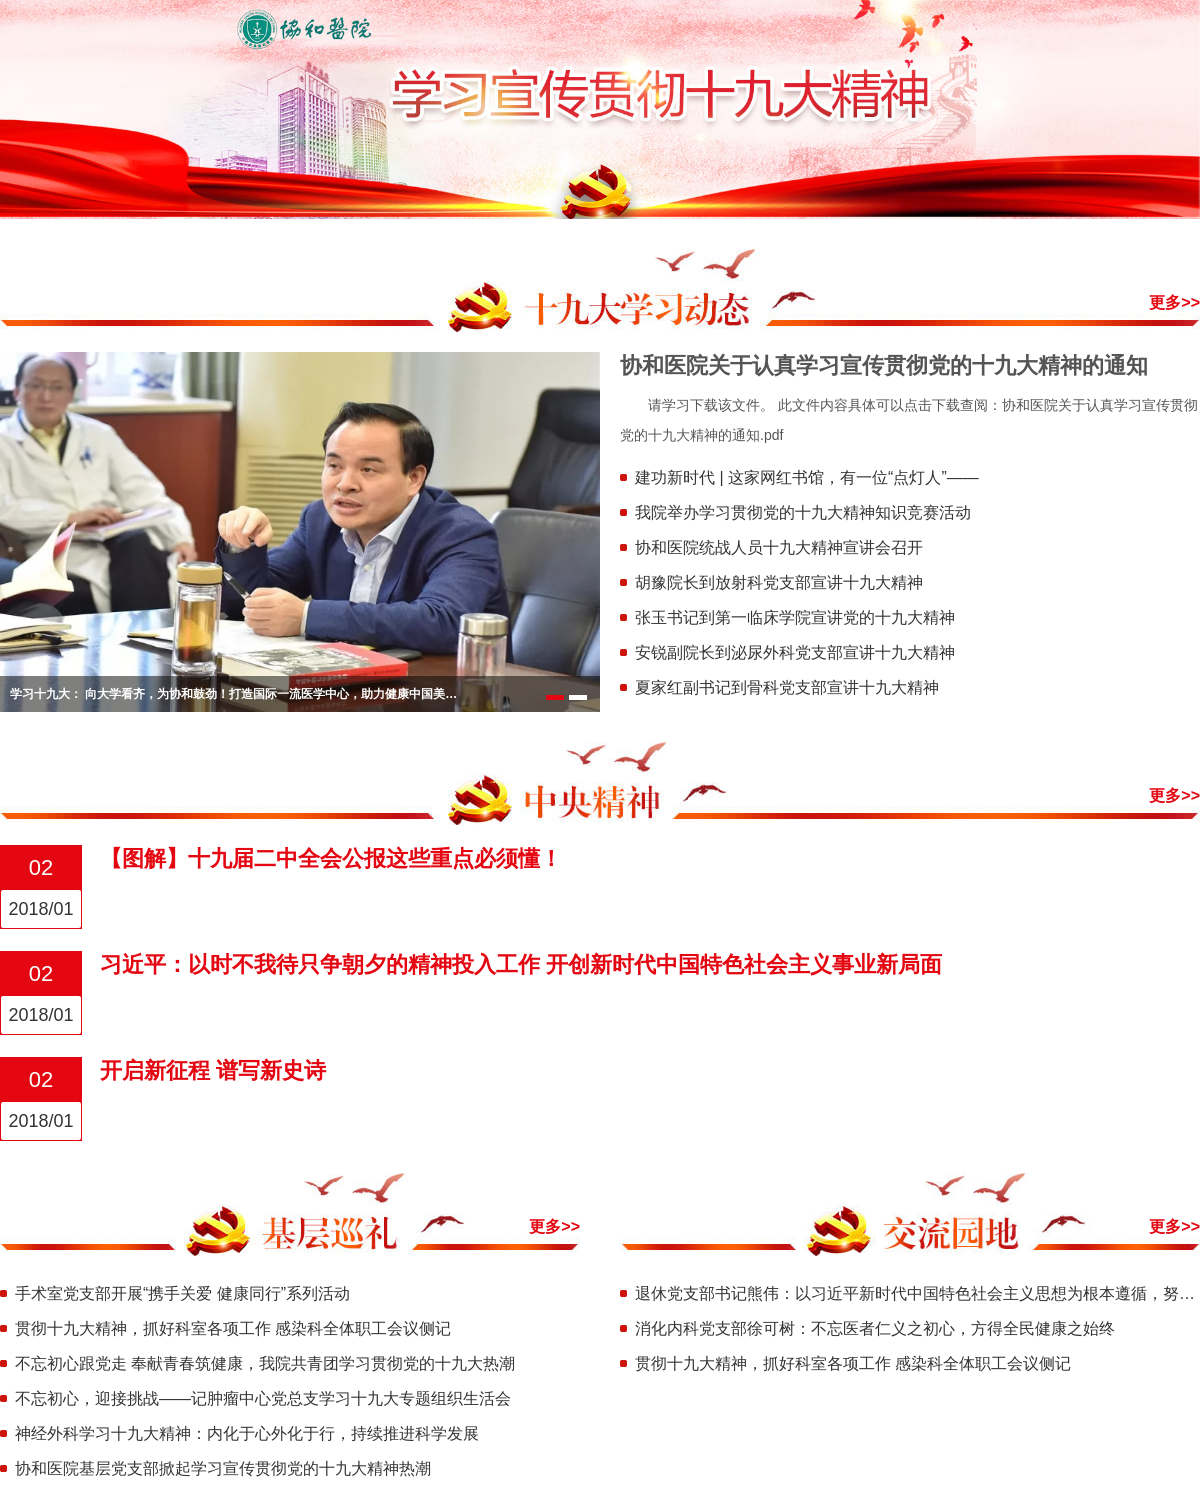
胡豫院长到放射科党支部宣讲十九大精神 (779, 582)
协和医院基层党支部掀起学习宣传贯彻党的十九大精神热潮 (223, 1468)
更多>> (1174, 302)
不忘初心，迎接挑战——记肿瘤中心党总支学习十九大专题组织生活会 (263, 1398)
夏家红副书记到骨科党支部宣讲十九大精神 (787, 687)
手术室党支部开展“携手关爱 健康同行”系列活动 (182, 1293)
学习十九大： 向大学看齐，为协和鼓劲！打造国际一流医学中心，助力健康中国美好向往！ (235, 694)
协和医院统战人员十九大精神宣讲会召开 (779, 547)
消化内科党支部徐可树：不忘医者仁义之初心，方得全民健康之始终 (875, 1328)
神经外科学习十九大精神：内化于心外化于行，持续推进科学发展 (247, 1433)
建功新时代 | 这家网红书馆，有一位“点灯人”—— (807, 477)
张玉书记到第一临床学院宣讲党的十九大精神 (795, 617)
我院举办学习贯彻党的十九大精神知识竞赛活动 (803, 512)
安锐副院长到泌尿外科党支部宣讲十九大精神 (795, 652)
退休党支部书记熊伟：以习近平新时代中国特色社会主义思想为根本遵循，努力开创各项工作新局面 (917, 1293)
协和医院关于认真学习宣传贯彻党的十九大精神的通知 (884, 365)
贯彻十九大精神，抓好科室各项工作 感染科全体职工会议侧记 (233, 1328)
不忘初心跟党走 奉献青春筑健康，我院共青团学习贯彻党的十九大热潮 (265, 1363)
